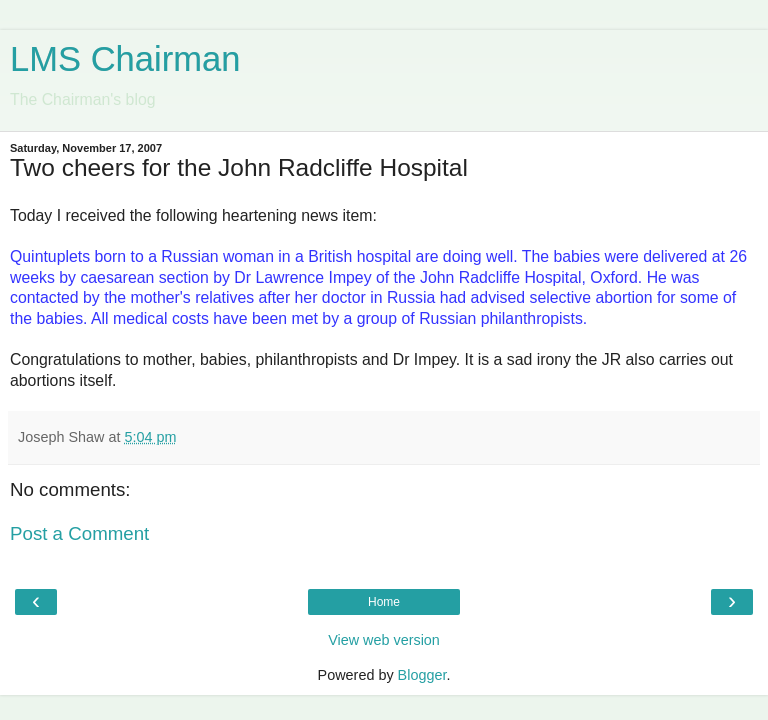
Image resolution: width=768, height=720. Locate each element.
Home (384, 602)
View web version (384, 640)
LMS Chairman (125, 59)
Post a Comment (79, 533)
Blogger (422, 675)
